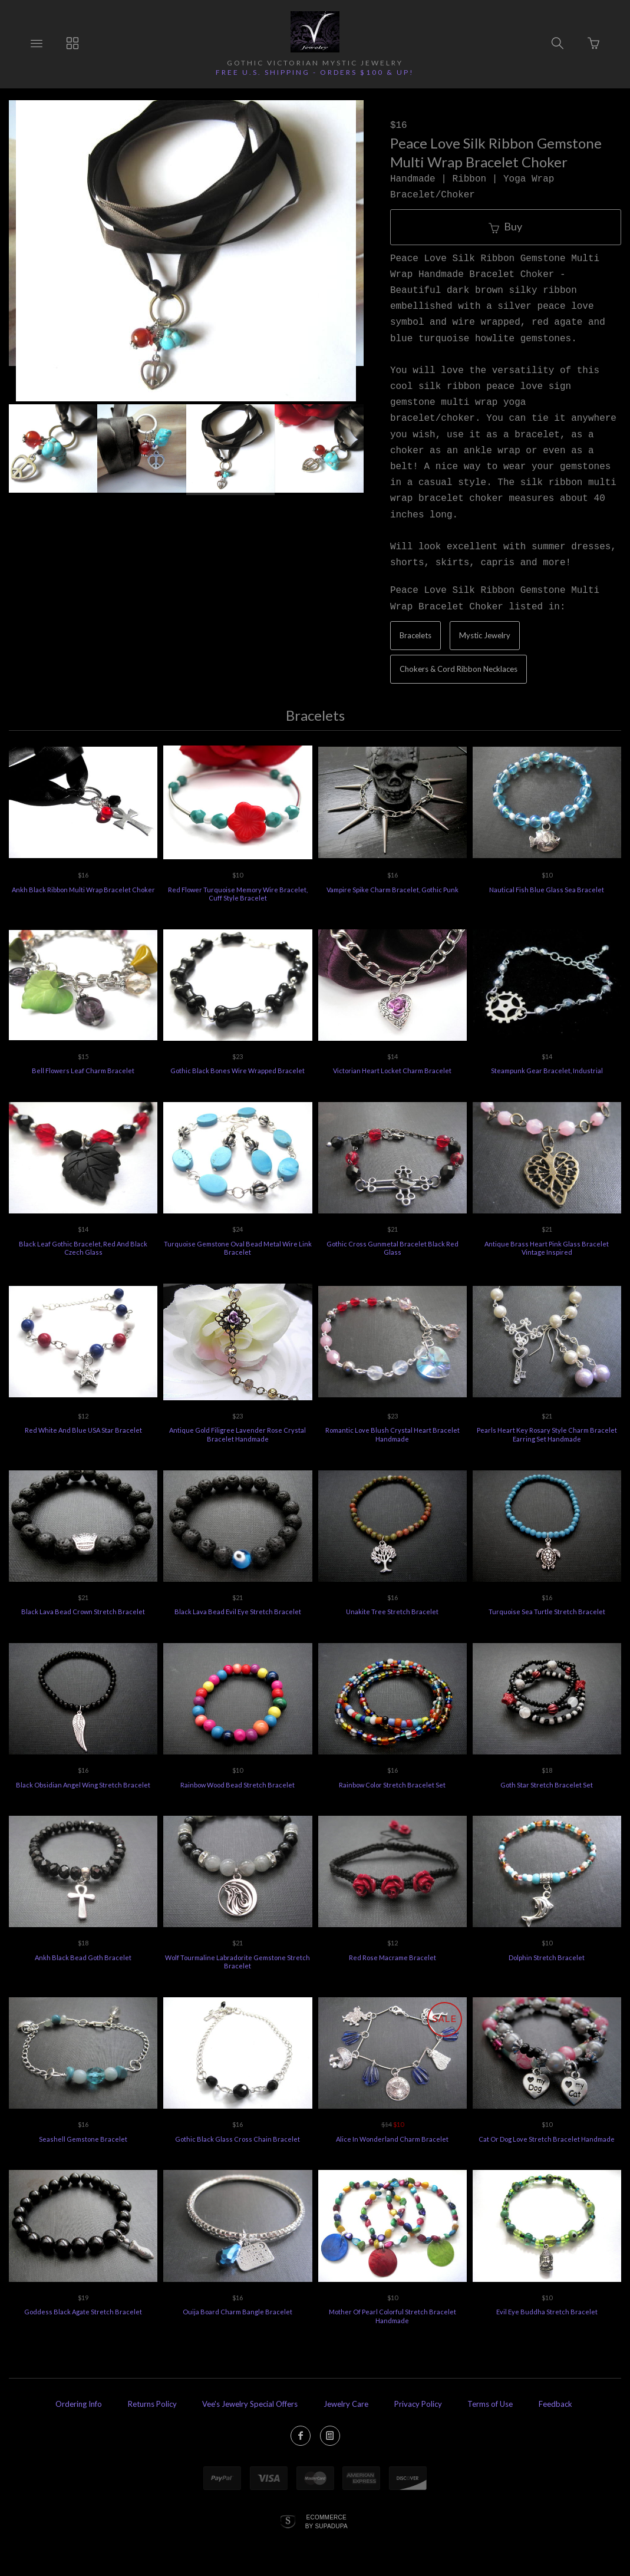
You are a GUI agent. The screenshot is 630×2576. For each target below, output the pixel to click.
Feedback (555, 2404)
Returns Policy (152, 2404)
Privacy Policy (418, 2404)
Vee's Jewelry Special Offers (250, 2404)
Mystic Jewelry (484, 635)
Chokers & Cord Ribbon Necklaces (458, 669)
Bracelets (415, 635)
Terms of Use (490, 2404)
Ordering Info (78, 2404)
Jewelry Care (346, 2404)
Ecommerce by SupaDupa (326, 2521)
